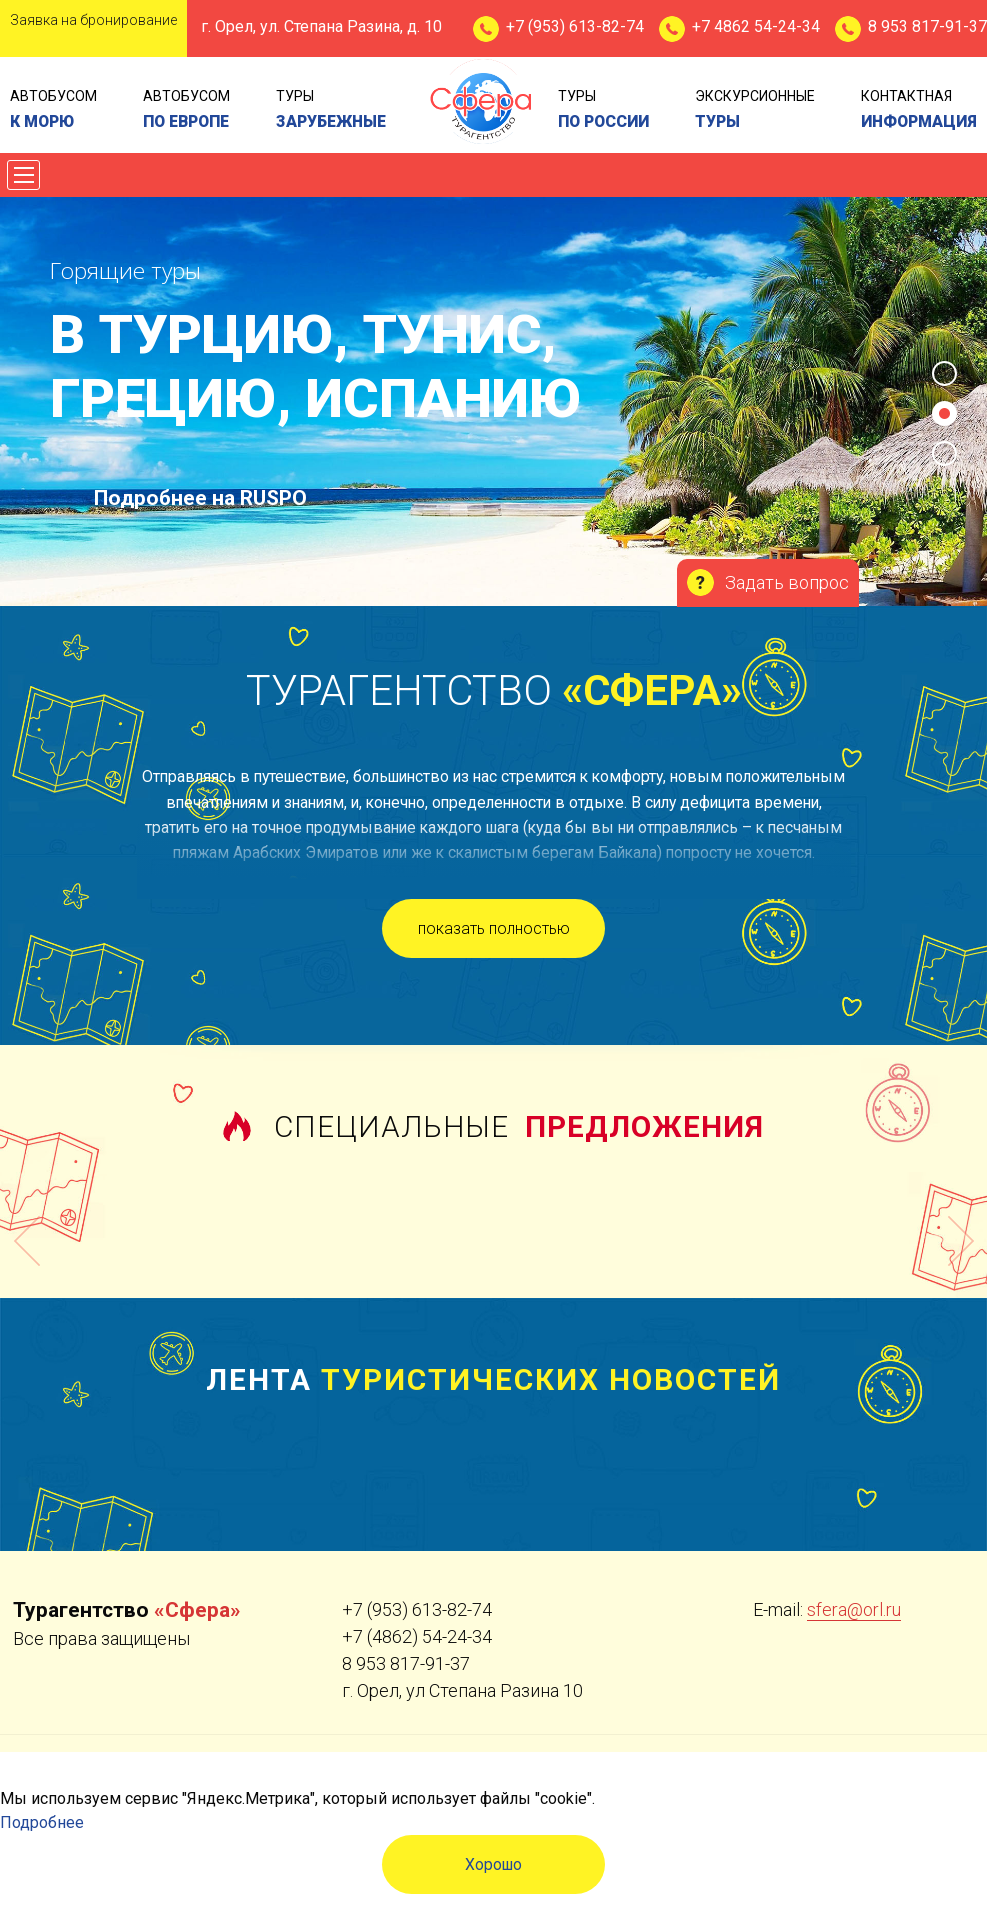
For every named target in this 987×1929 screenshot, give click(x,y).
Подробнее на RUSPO (200, 498)
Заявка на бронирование (93, 20)
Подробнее (42, 1822)
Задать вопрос (787, 582)
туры (331, 111)
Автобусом (53, 111)
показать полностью (494, 928)
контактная (919, 111)
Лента (493, 1379)
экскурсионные (755, 111)
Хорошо (493, 1864)
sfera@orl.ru (854, 1609)
